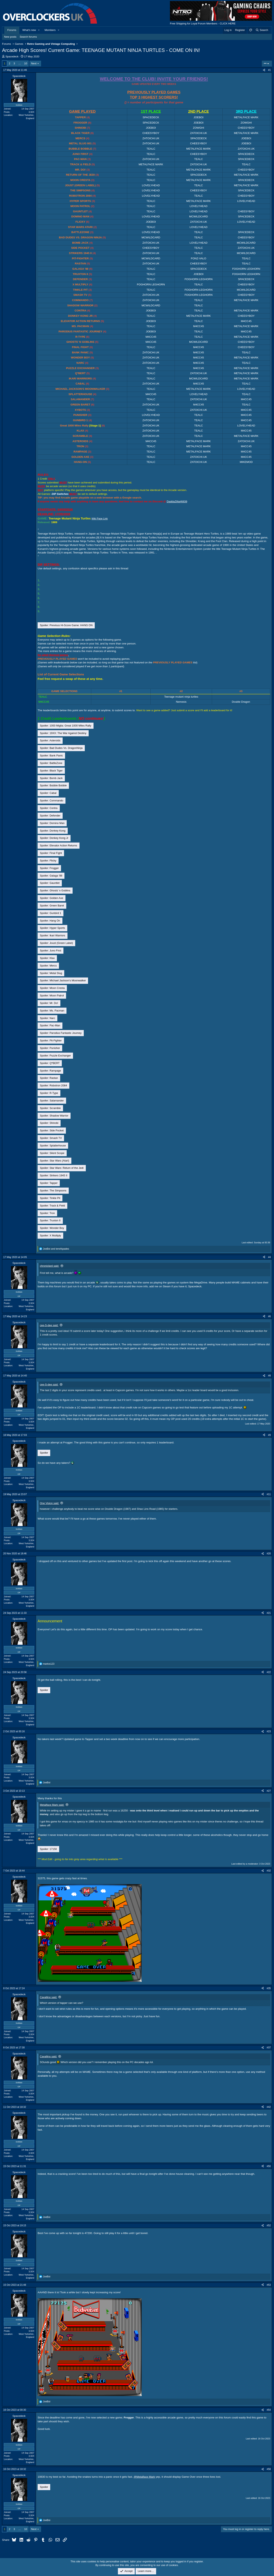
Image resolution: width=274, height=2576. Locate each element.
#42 (269, 2107)
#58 (269, 2469)
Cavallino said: (48, 1997)
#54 (269, 2409)
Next (34, 63)
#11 (269, 1494)
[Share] (264, 70)
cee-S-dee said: (49, 1325)
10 (25, 63)
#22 (269, 1672)
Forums (11, 30)
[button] (39, 30)
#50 (269, 2166)
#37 (269, 2047)
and (56, 1248)
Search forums (28, 36)
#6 (269, 1316)
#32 (269, 1870)
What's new (29, 30)
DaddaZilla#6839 (177, 501)
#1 (269, 70)
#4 (269, 1257)
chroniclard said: (49, 1265)
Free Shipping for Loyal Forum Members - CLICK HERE (203, 23)
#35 (269, 1988)
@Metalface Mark (144, 2476)
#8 (269, 1375)
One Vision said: (49, 1503)
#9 (269, 1435)
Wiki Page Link (99, 518)
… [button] (19, 63)
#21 (269, 1613)
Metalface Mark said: (52, 1804)
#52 (269, 2225)
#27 (269, 1790)
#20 (269, 1553)
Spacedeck (11, 56)
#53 (269, 2284)
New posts (10, 36)
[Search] (262, 30)
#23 (269, 1731)
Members (50, 30)
